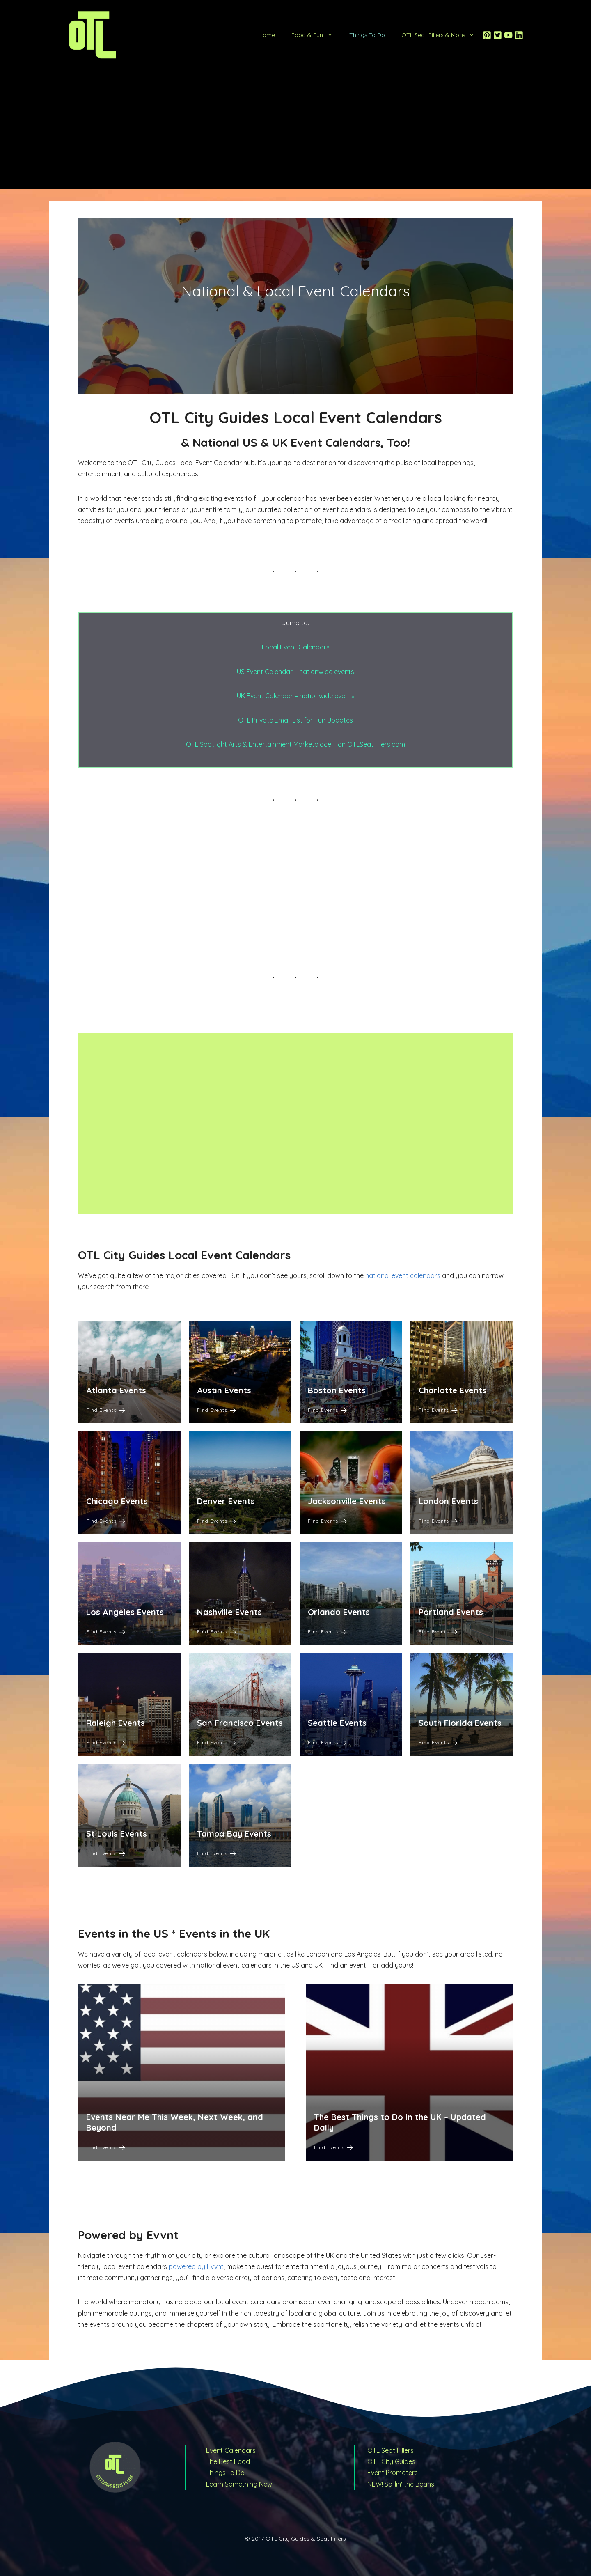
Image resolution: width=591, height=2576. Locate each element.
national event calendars (402, 1275)
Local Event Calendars (296, 647)
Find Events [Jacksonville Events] (327, 1521)
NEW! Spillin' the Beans (400, 2484)
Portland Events (451, 1612)
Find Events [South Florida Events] (438, 1742)
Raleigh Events (115, 1723)
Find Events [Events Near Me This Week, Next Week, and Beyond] (105, 2147)
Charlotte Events (452, 1390)
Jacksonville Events (347, 1501)
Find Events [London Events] (438, 1521)
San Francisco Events (240, 1723)
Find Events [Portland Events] (438, 1632)
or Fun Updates (329, 720)
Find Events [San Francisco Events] (216, 1742)
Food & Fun (316, 35)
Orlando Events (339, 1612)
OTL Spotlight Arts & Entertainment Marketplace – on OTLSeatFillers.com (295, 744)
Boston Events (337, 1390)
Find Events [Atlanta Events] (105, 1410)
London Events (448, 1501)
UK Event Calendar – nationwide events (296, 696)
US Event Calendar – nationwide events (295, 672)
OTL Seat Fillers (390, 2450)
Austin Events (224, 1390)
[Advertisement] (295, 131)
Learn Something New (239, 2484)
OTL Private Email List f (272, 720)
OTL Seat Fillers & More (442, 35)
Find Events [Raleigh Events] (105, 1742)
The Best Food (228, 2461)
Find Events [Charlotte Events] (438, 1410)
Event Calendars (231, 2450)
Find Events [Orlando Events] (327, 1632)
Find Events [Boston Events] (327, 1410)
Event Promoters (392, 2472)
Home (267, 35)
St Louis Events (116, 1833)
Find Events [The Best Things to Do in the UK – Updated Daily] (333, 2147)
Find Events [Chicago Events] (105, 1521)
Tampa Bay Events (234, 1833)
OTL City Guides (391, 2461)
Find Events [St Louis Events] (105, 1853)
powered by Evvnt (196, 2266)
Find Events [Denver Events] (216, 1521)
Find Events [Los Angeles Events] (105, 1632)
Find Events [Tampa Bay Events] (216, 1853)
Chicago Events (117, 1501)
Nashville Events (229, 1612)
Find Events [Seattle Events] (327, 1742)
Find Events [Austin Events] (216, 1410)
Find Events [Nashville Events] (216, 1632)
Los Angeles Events (125, 1612)
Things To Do (367, 35)
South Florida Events (460, 1723)
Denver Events (226, 1501)
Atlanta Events (116, 1390)
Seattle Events (337, 1723)
